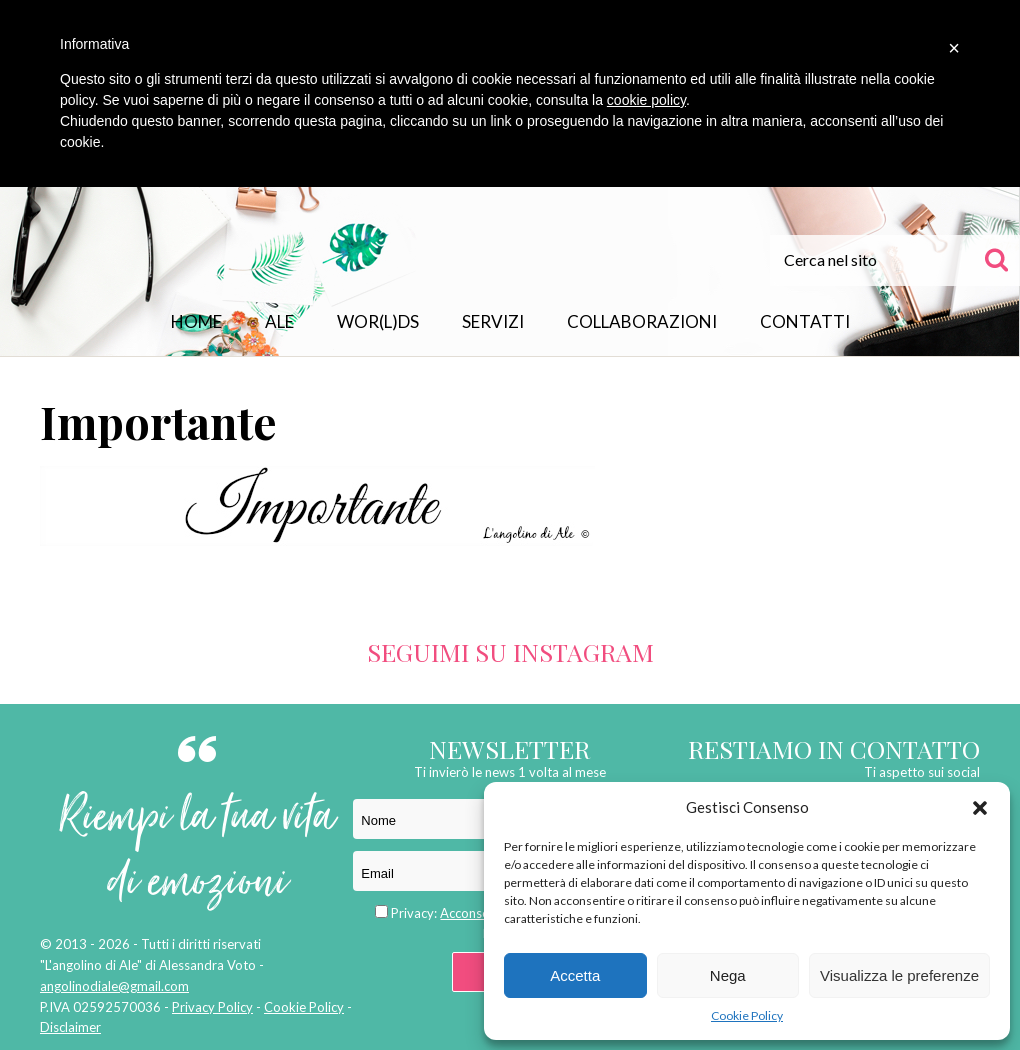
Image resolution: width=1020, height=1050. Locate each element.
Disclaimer (70, 1027)
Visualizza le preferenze (899, 975)
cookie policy (646, 100)
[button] (980, 808)
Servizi (493, 321)
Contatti (805, 321)
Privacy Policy (212, 1007)
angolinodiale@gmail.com (114, 986)
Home (196, 321)
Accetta (575, 975)
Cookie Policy (747, 1015)
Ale (279, 321)
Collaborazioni (642, 321)
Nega (728, 975)
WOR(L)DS (378, 321)
